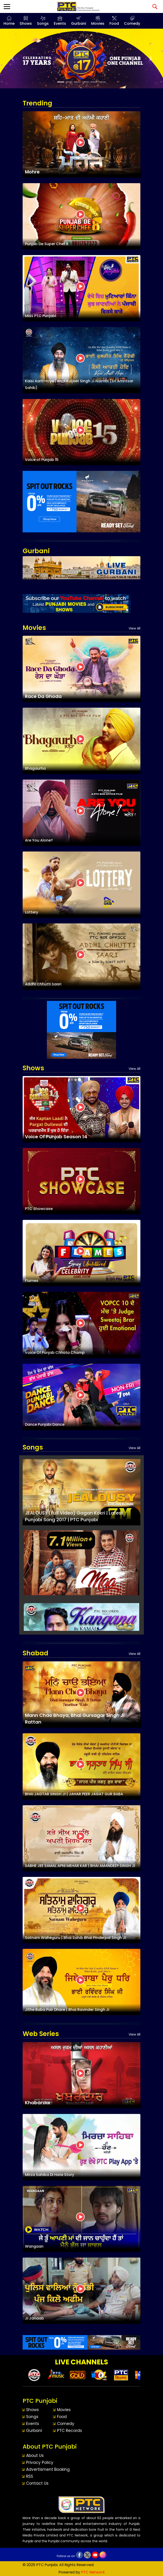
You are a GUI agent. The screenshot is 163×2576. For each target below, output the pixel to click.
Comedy (132, 23)
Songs (43, 23)
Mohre (32, 172)
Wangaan (34, 2246)
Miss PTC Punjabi (40, 315)
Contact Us (37, 2483)
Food (114, 23)
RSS (29, 2476)
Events (60, 23)
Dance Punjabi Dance (44, 1424)
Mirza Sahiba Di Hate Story (49, 2174)
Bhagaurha (35, 768)
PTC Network (93, 2572)
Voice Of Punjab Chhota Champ (55, 1352)
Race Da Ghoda (43, 696)
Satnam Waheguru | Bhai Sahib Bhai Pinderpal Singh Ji (75, 1937)
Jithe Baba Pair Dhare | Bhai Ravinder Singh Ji (67, 2009)
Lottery (31, 912)
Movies (97, 23)
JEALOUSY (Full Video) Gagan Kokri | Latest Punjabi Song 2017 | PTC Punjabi (74, 1516)
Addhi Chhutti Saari (43, 984)
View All (134, 628)
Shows (26, 23)
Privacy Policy (39, 2462)
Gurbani (78, 23)
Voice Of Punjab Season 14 (56, 1136)
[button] (12, 58)
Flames (31, 1280)
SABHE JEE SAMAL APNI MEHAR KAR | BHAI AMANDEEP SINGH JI (80, 1865)
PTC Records (69, 2430)
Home (9, 23)
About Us (35, 2455)
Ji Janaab (34, 2318)
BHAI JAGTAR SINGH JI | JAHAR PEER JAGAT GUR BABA (74, 1794)
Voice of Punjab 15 (41, 459)
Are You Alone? (39, 840)
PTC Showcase (39, 1208)
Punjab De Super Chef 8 (46, 244)
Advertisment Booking (48, 2469)
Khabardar (38, 2102)
